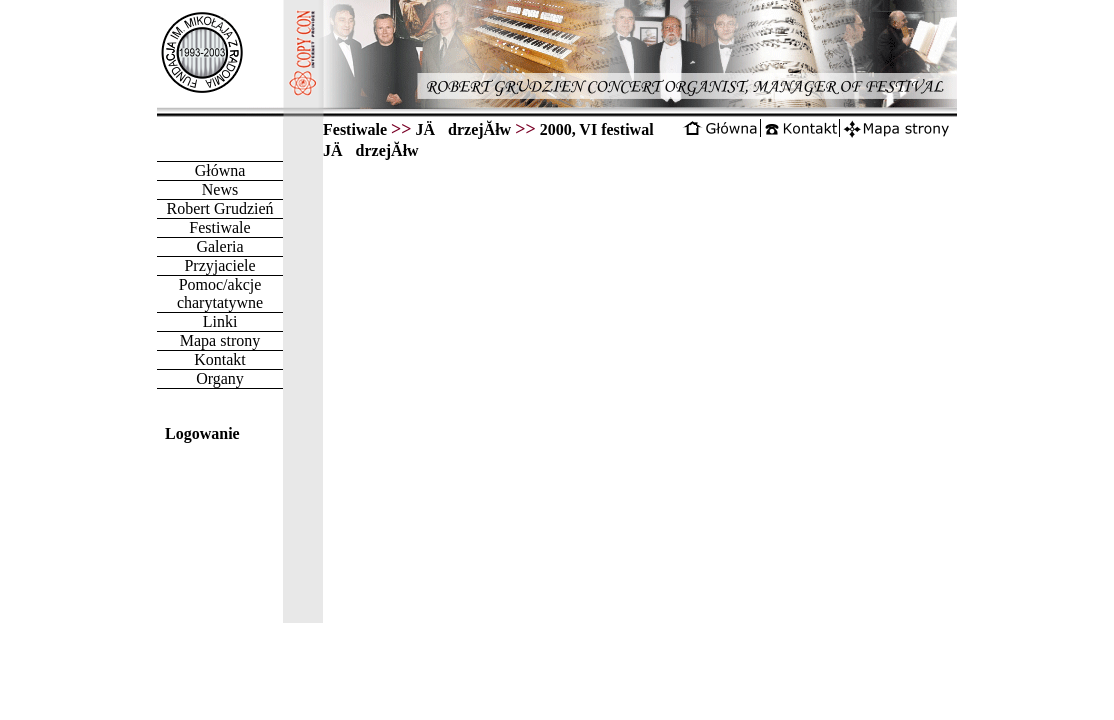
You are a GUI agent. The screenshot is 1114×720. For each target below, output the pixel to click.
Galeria (219, 246)
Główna (220, 170)
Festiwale (219, 227)
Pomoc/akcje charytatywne (220, 293)
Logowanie (202, 433)
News (220, 189)
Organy (220, 378)
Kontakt (220, 359)
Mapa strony (220, 340)
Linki (220, 321)
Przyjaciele (219, 265)
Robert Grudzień (219, 208)
